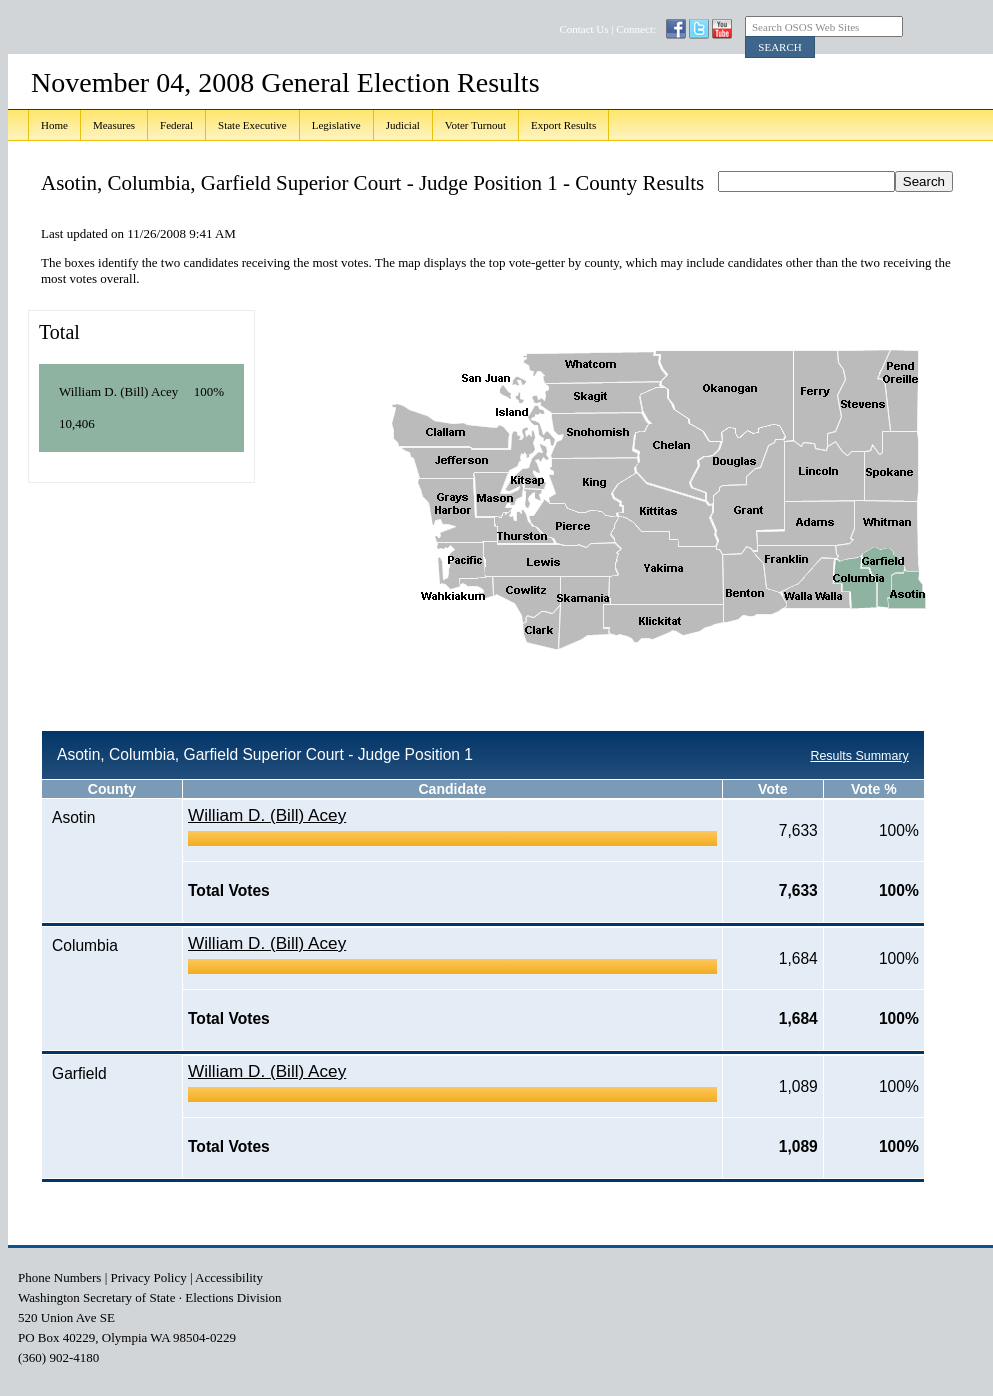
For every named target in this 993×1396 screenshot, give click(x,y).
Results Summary (859, 756)
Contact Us (583, 29)
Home (54, 125)
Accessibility (229, 1277)
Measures (114, 125)
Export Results (563, 125)
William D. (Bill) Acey (267, 815)
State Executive (252, 125)
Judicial (403, 125)
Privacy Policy (149, 1277)
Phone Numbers (59, 1277)
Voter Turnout (475, 125)
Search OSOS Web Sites (805, 27)
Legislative (336, 125)
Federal (176, 125)
